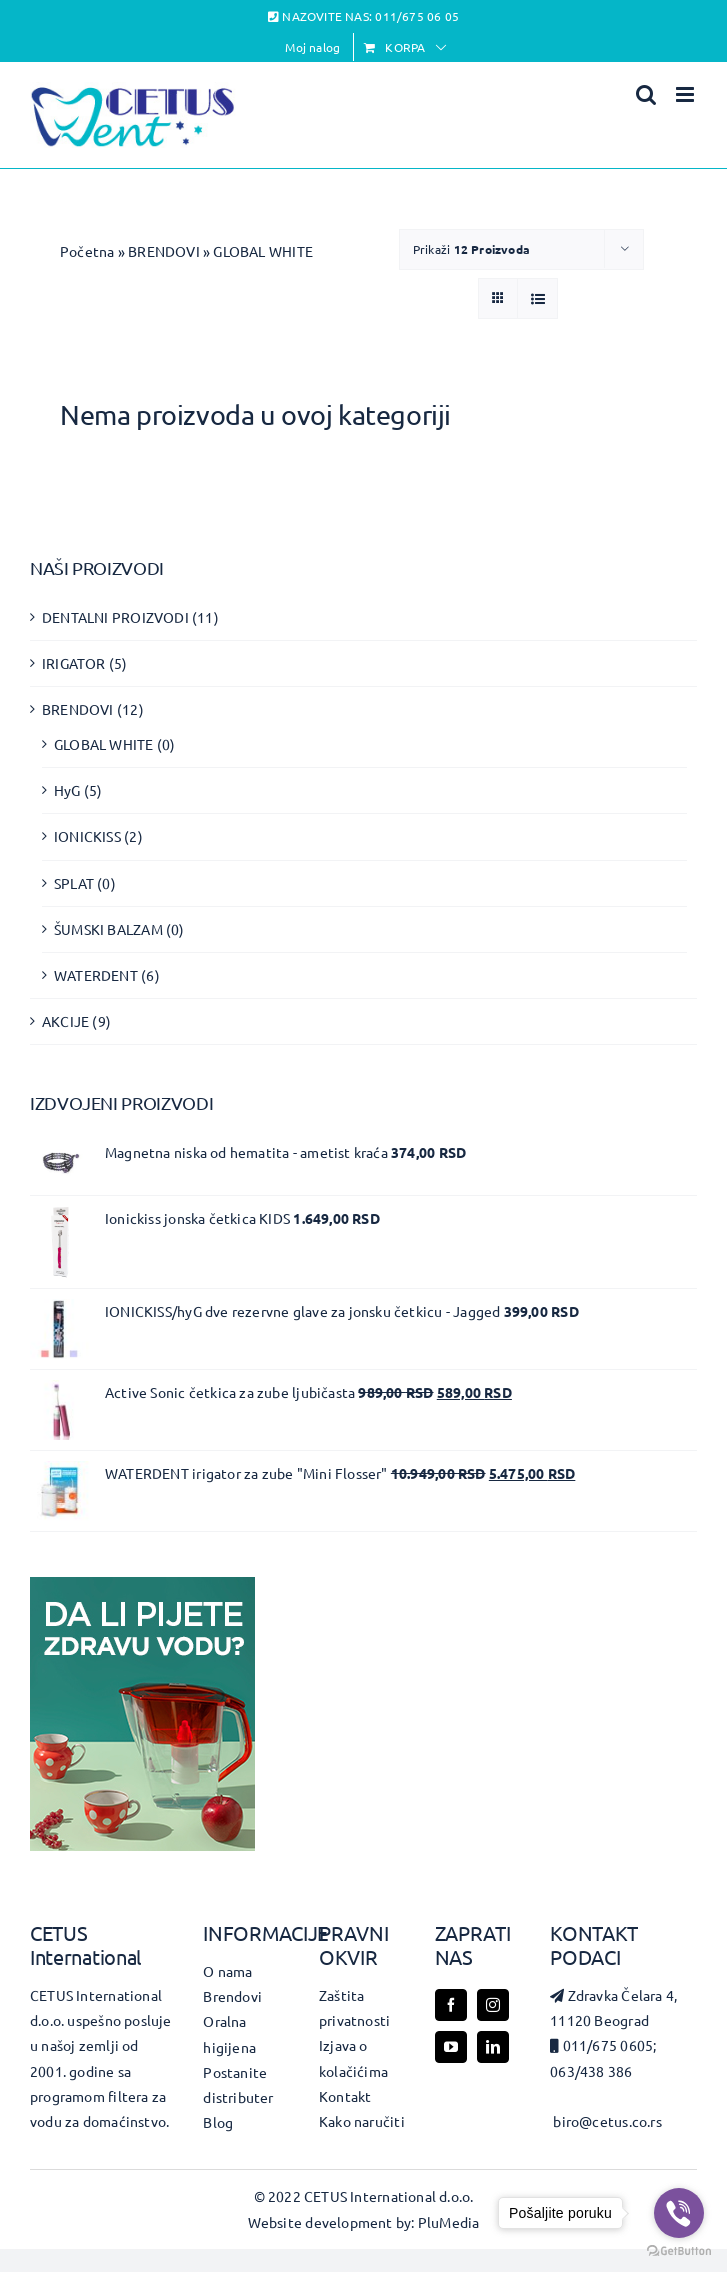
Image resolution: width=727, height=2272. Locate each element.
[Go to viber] (679, 2213)
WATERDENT (96, 975)
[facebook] (451, 2005)
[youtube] (451, 2047)
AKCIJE (65, 1021)
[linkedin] (493, 2047)
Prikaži (471, 249)
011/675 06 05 (417, 16)
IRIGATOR (74, 663)
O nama (227, 1971)
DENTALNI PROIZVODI (115, 617)
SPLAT (74, 883)
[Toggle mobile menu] (686, 94)
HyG (67, 790)
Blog (218, 2122)
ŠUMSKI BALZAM (108, 929)
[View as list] (537, 298)
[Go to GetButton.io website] (679, 2251)
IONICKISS (87, 836)
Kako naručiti (362, 2121)
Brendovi (232, 1996)
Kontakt (345, 2096)
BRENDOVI (164, 251)
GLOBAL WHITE (104, 744)
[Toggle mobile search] (646, 94)
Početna (87, 251)
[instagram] (493, 2005)
